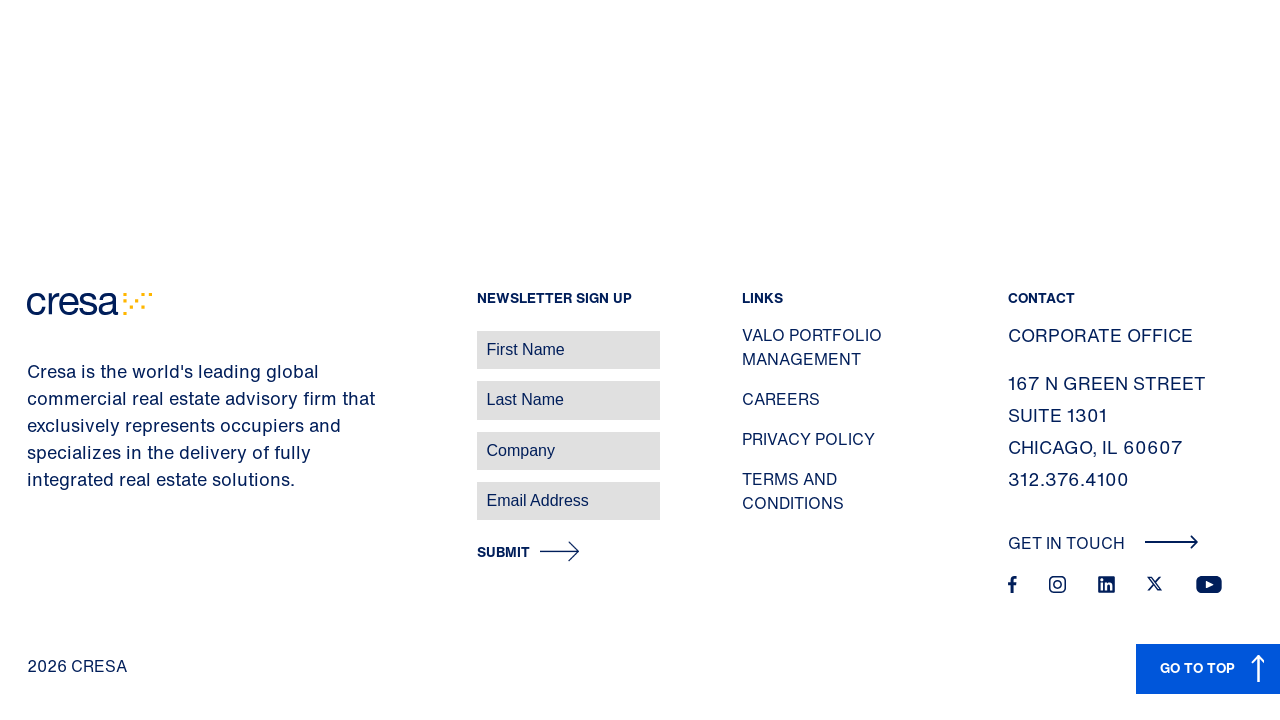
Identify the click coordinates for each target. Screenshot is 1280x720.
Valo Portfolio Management (812, 347)
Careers (781, 399)
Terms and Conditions (793, 491)
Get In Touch (1103, 543)
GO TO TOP (1197, 667)
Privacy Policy (808, 439)
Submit (503, 552)
